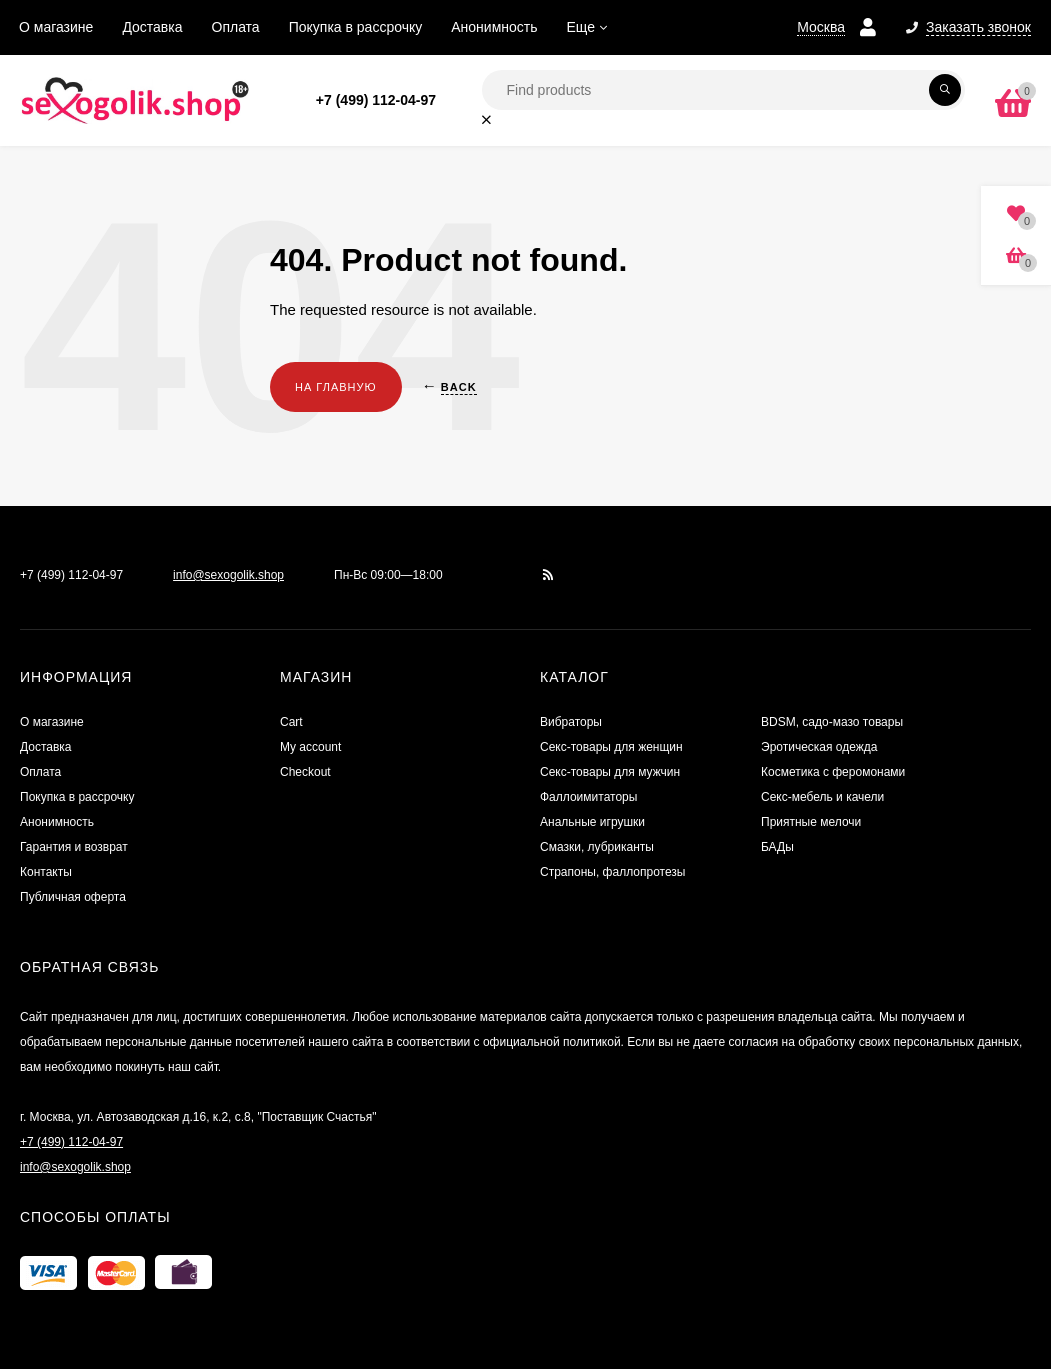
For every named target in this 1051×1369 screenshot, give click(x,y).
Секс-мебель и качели (822, 797)
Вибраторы (571, 722)
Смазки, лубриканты (597, 847)
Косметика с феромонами (833, 772)
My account (310, 747)
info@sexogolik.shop (228, 575)
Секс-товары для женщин (611, 747)
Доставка (152, 27)
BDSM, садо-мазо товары (832, 722)
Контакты (46, 872)
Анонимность (494, 27)
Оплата (236, 27)
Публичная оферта (73, 897)
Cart (291, 722)
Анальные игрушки (592, 822)
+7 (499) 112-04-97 (376, 100)
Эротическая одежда (819, 747)
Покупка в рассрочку (356, 27)
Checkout (305, 772)
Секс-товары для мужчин (610, 772)
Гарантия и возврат (74, 847)
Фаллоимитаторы (588, 797)
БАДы (777, 847)
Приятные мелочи (811, 822)
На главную (336, 387)
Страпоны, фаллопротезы (612, 872)
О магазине (56, 27)
